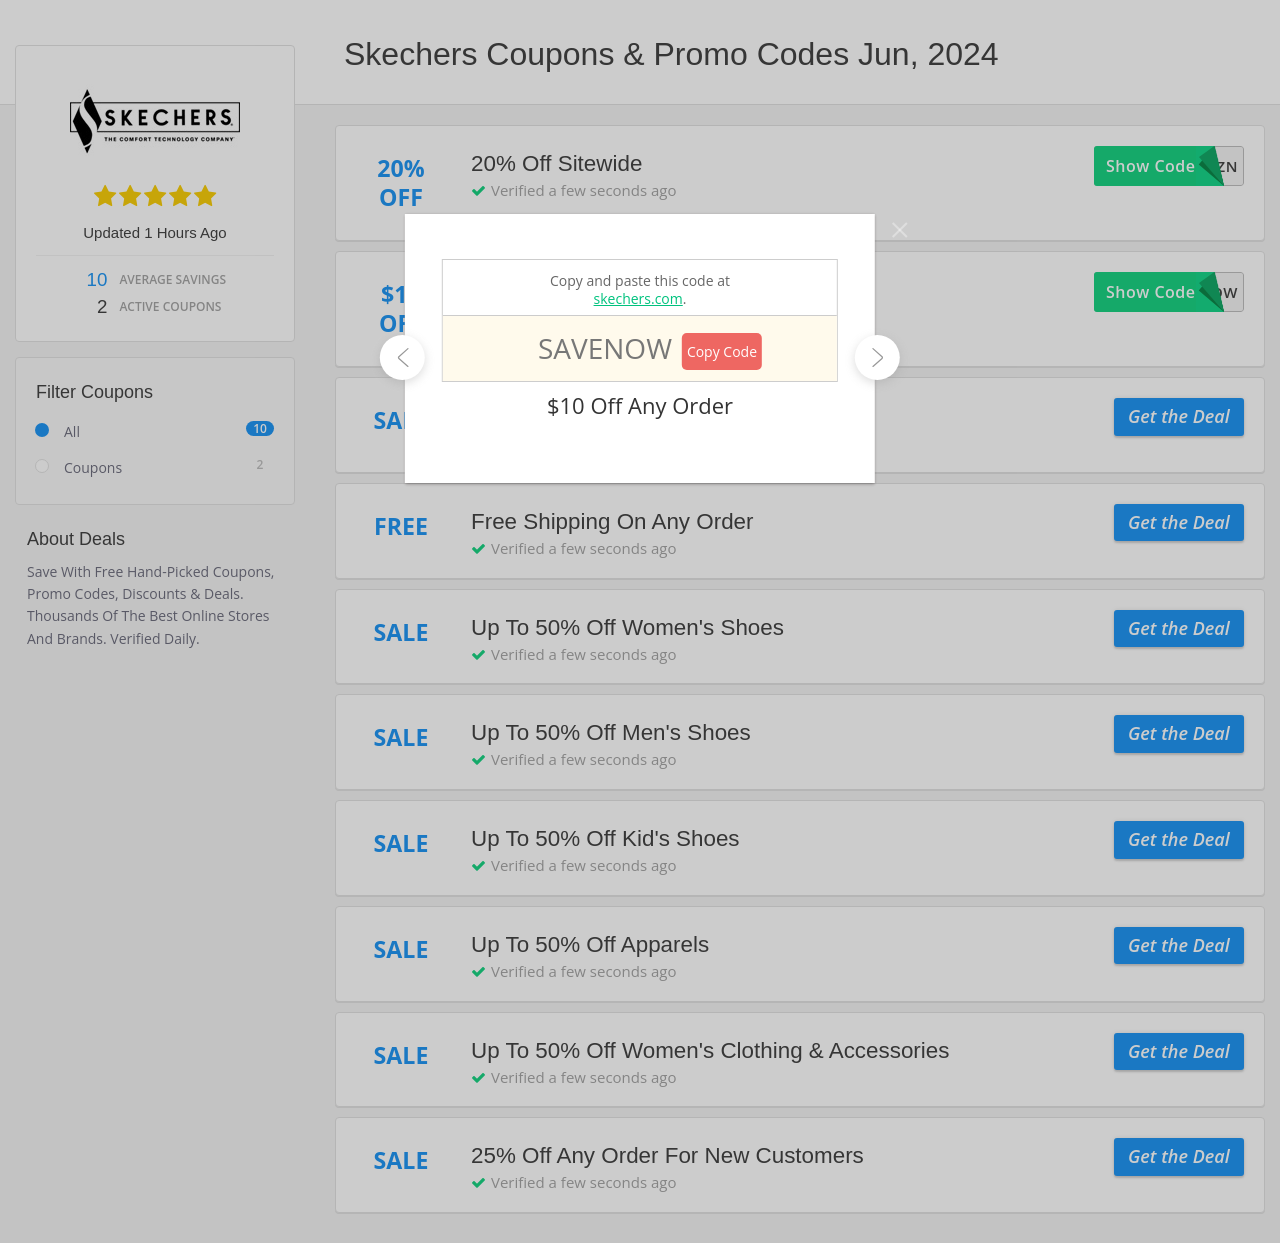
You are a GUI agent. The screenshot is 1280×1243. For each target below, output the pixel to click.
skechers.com (638, 298)
